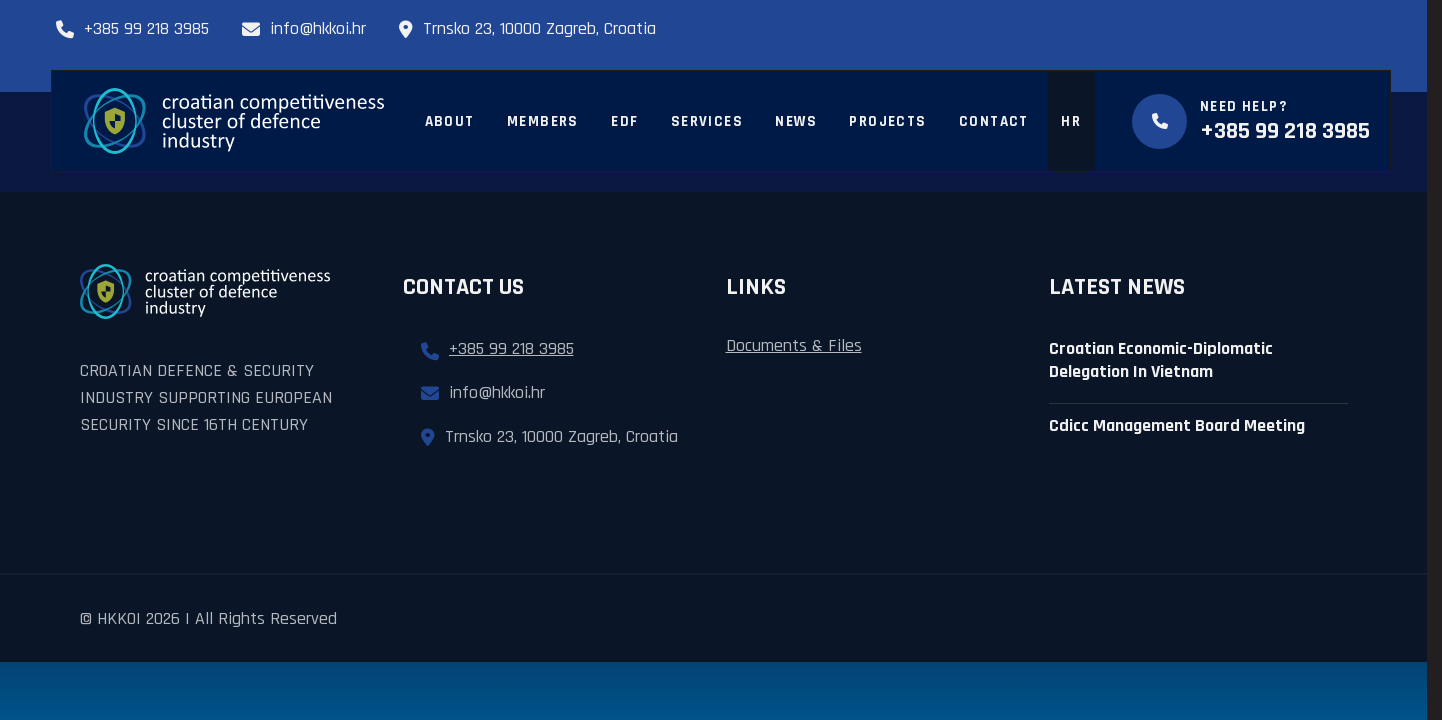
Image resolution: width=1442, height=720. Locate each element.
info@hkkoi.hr (304, 28)
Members (543, 121)
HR (1071, 121)
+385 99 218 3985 (132, 28)
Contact (994, 121)
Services (707, 121)
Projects (887, 121)
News (796, 121)
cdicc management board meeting (1177, 425)
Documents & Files (794, 345)
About (450, 121)
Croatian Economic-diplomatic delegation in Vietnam (1161, 360)
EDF (624, 121)
